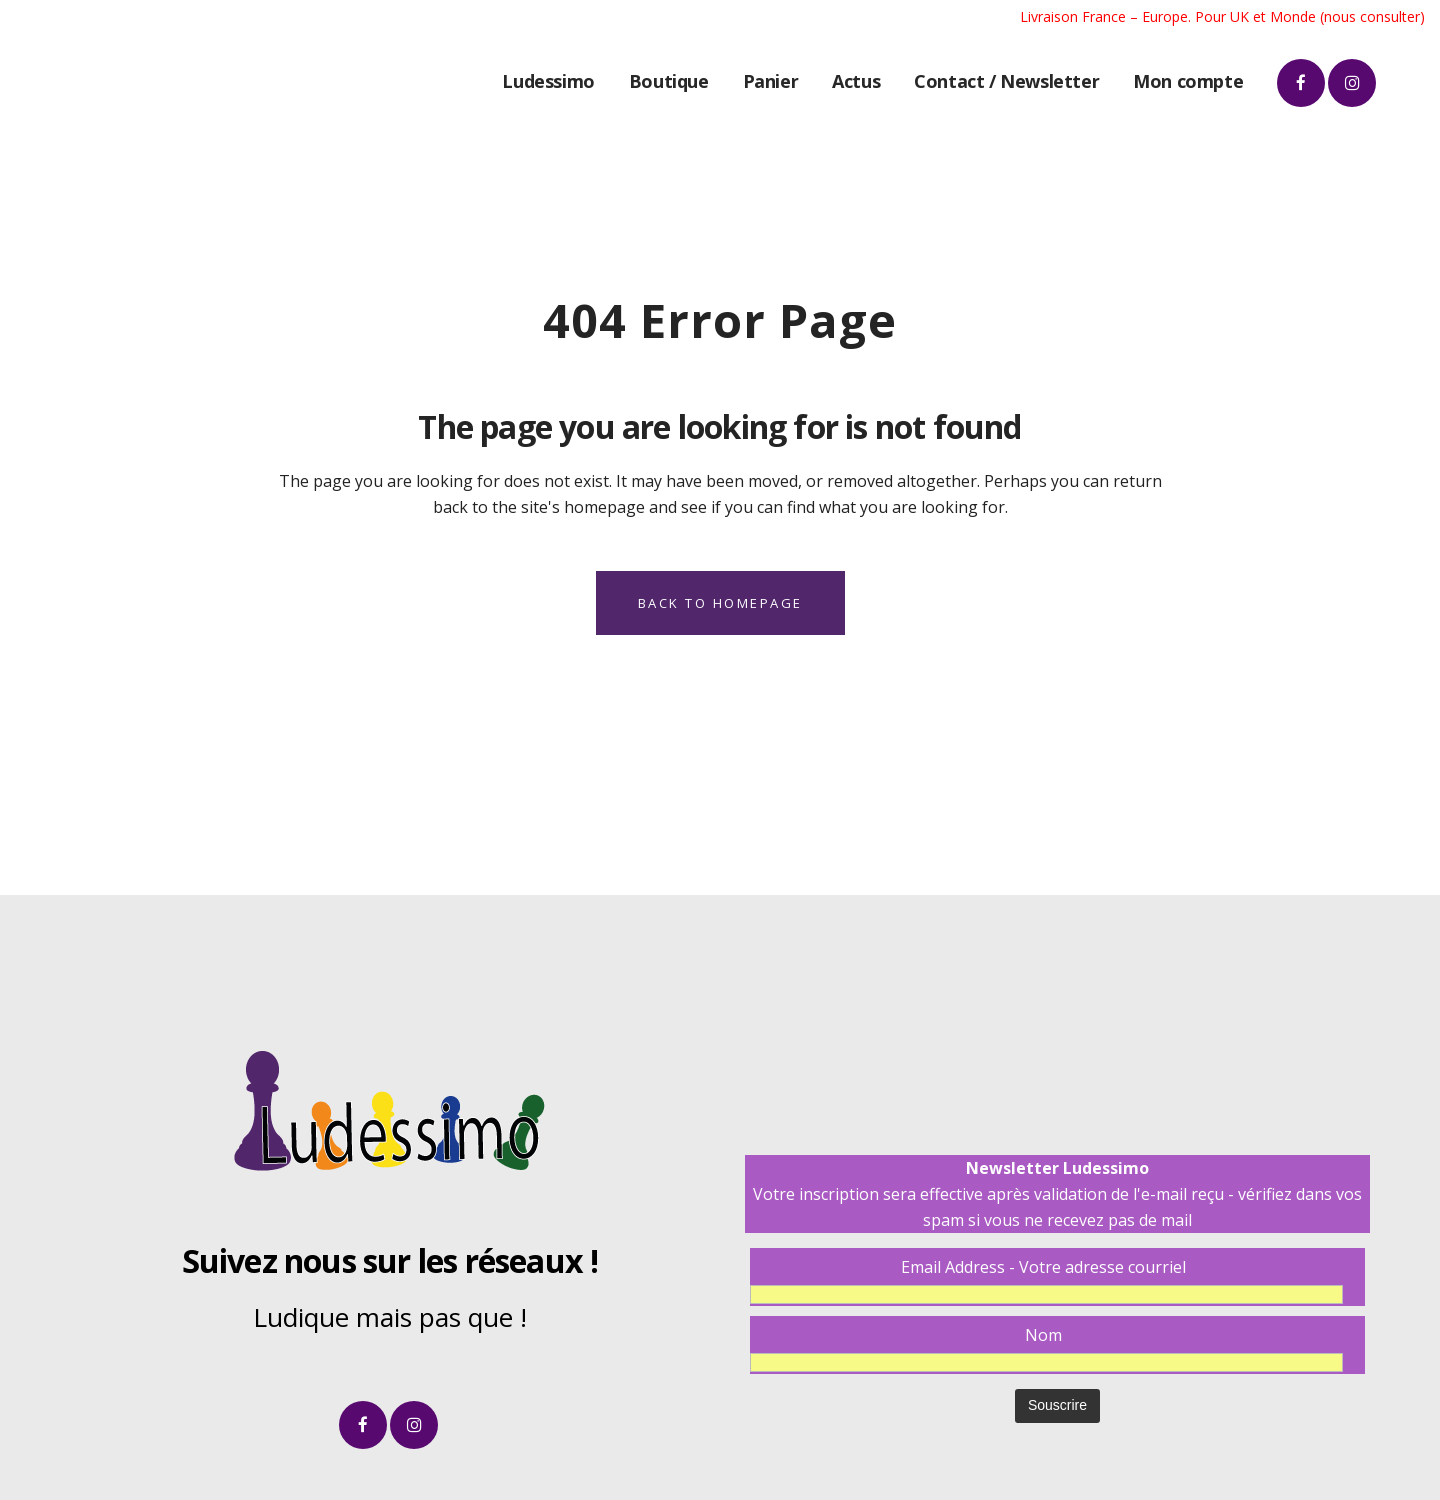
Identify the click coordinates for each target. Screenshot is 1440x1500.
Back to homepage (720, 603)
